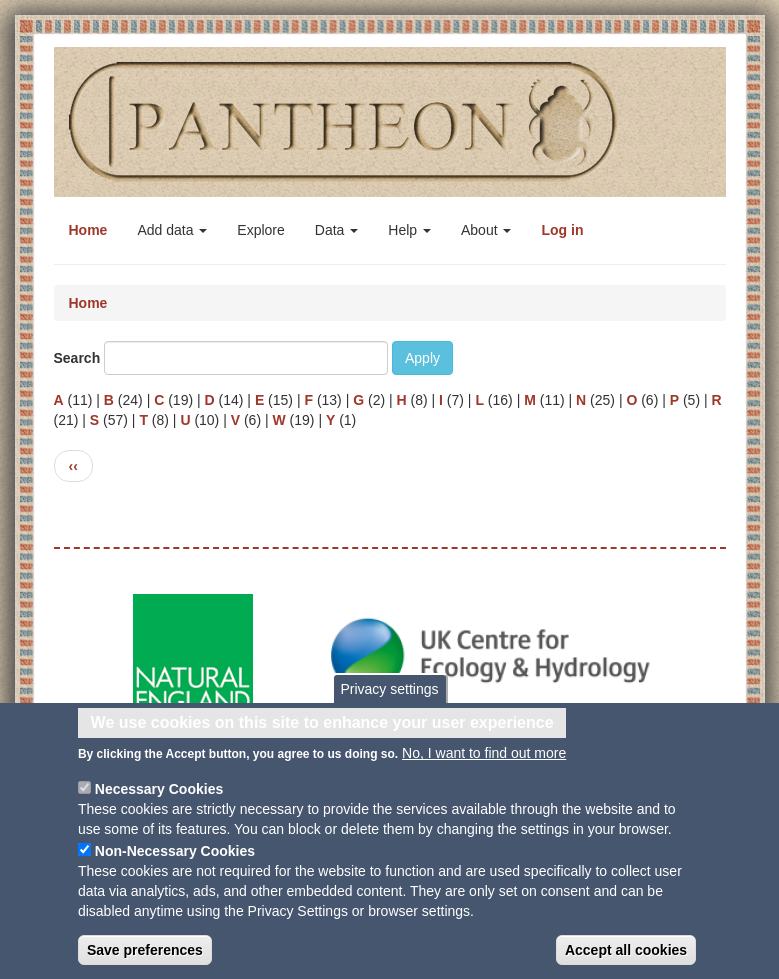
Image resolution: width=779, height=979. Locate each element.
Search (77, 358)
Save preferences (145, 959)
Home (88, 230)
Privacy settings (389, 698)
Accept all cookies (626, 959)
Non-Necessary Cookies (175, 860)
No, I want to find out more (484, 762)
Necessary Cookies (159, 798)
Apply (422, 358)
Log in (562, 230)
